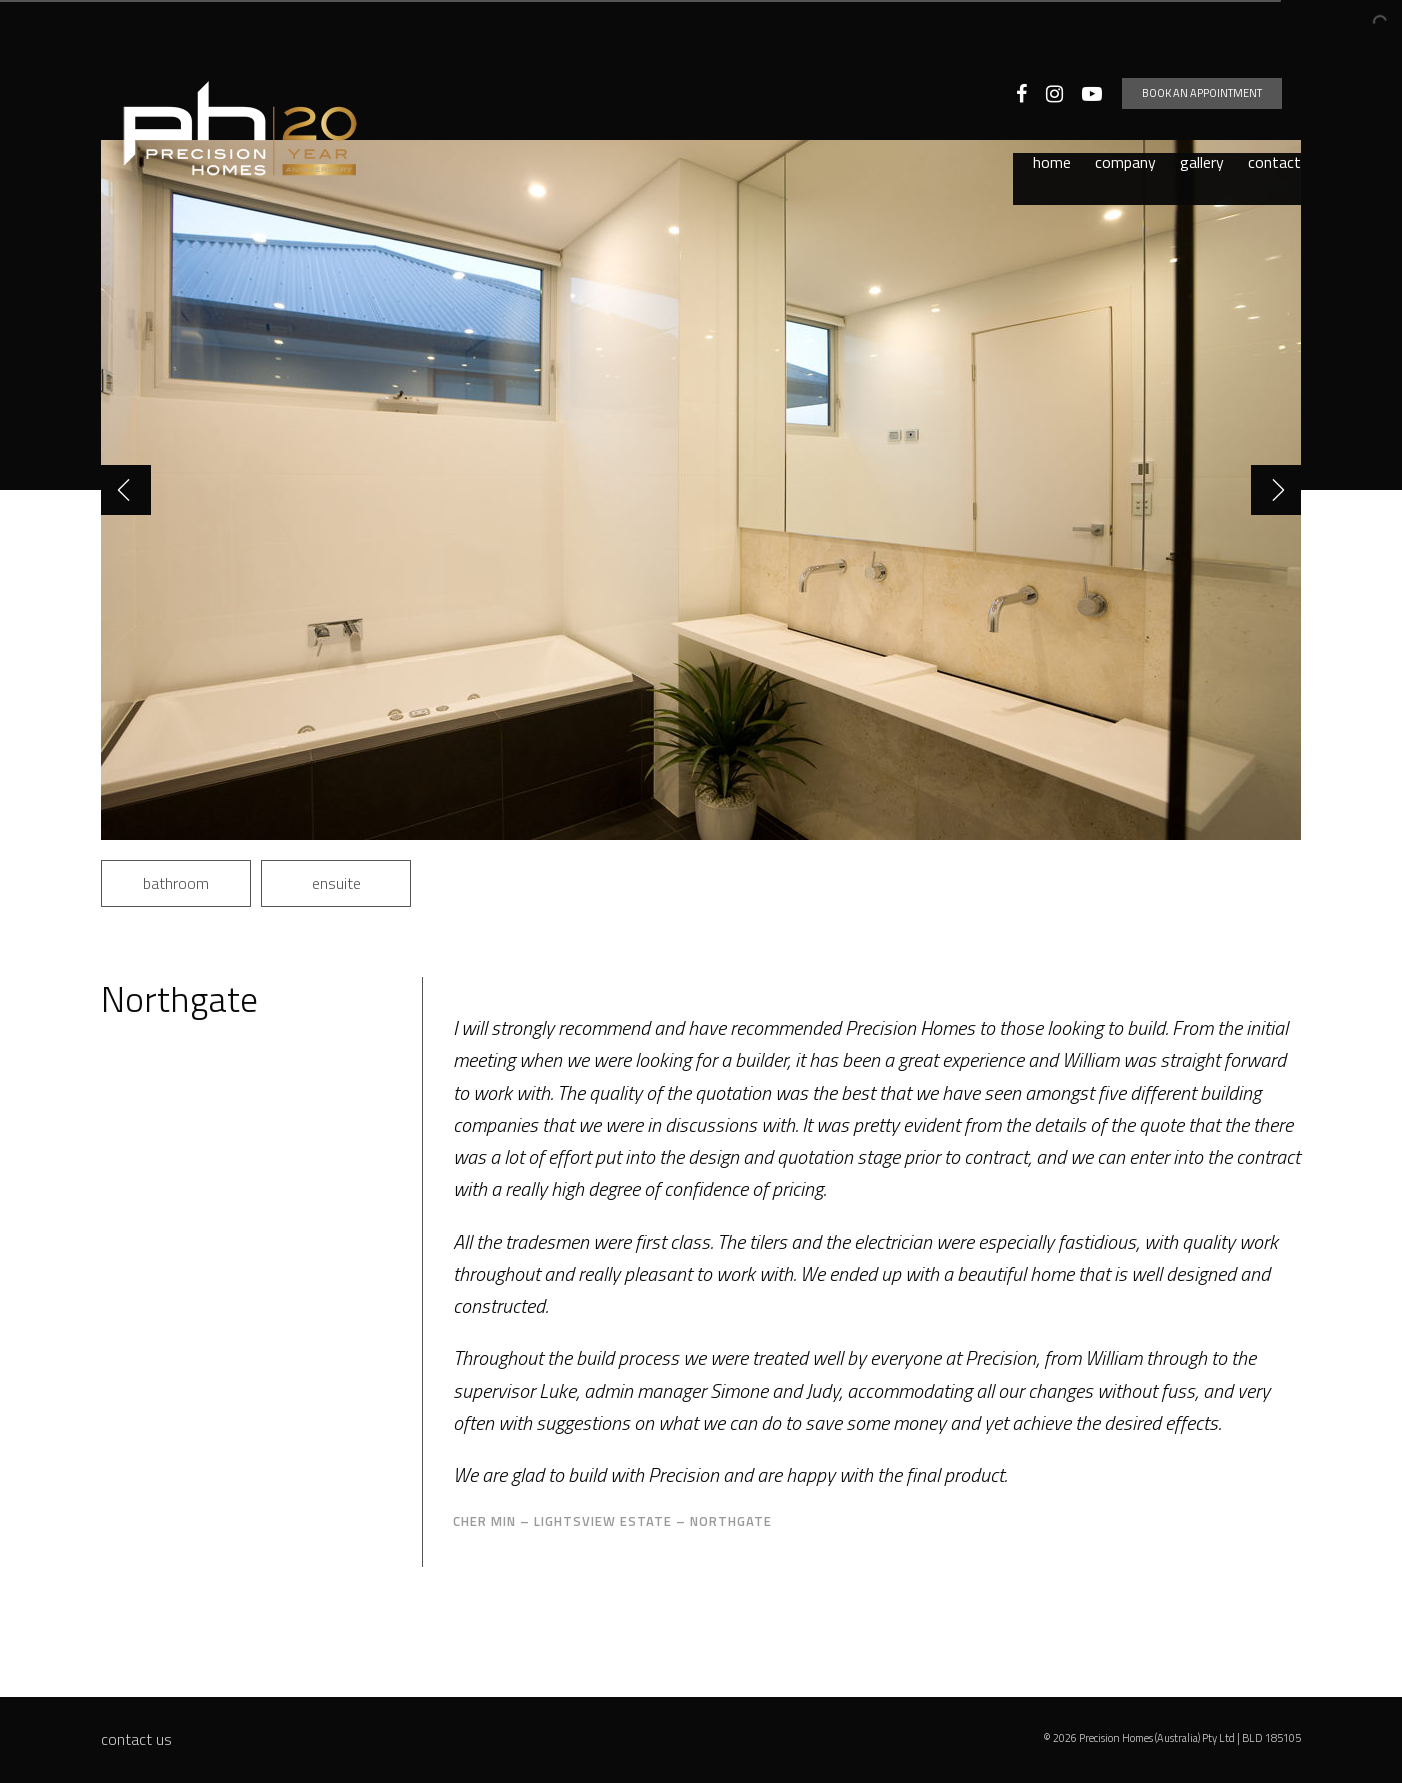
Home (1052, 97)
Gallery (1202, 97)
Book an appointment (1221, 45)
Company (1125, 97)
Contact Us (136, 1739)
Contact (1274, 97)
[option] (701, 490)
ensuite (336, 883)
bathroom (176, 883)
